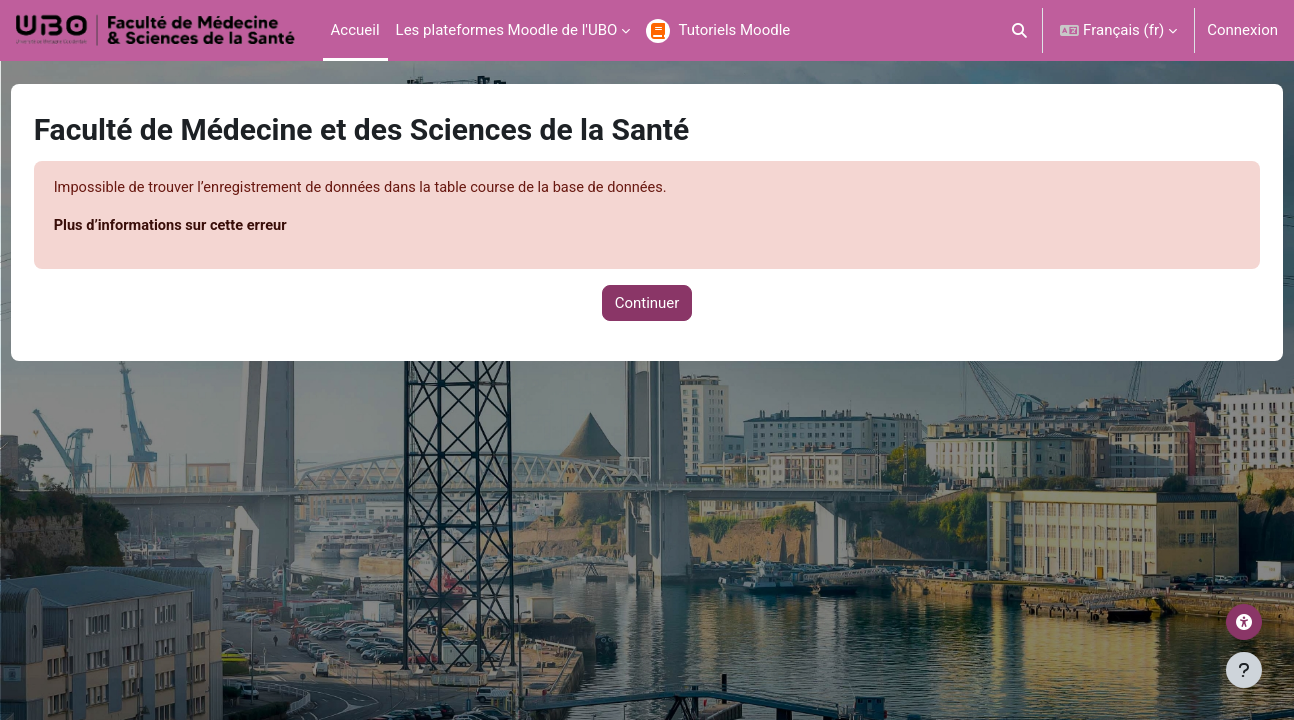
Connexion (1242, 30)
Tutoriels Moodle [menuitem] (734, 30)
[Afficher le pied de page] (1244, 670)
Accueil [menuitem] (355, 30)
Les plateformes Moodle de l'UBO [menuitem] (507, 30)
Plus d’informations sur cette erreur (211, 227)
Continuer (647, 304)
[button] (1020, 30)
